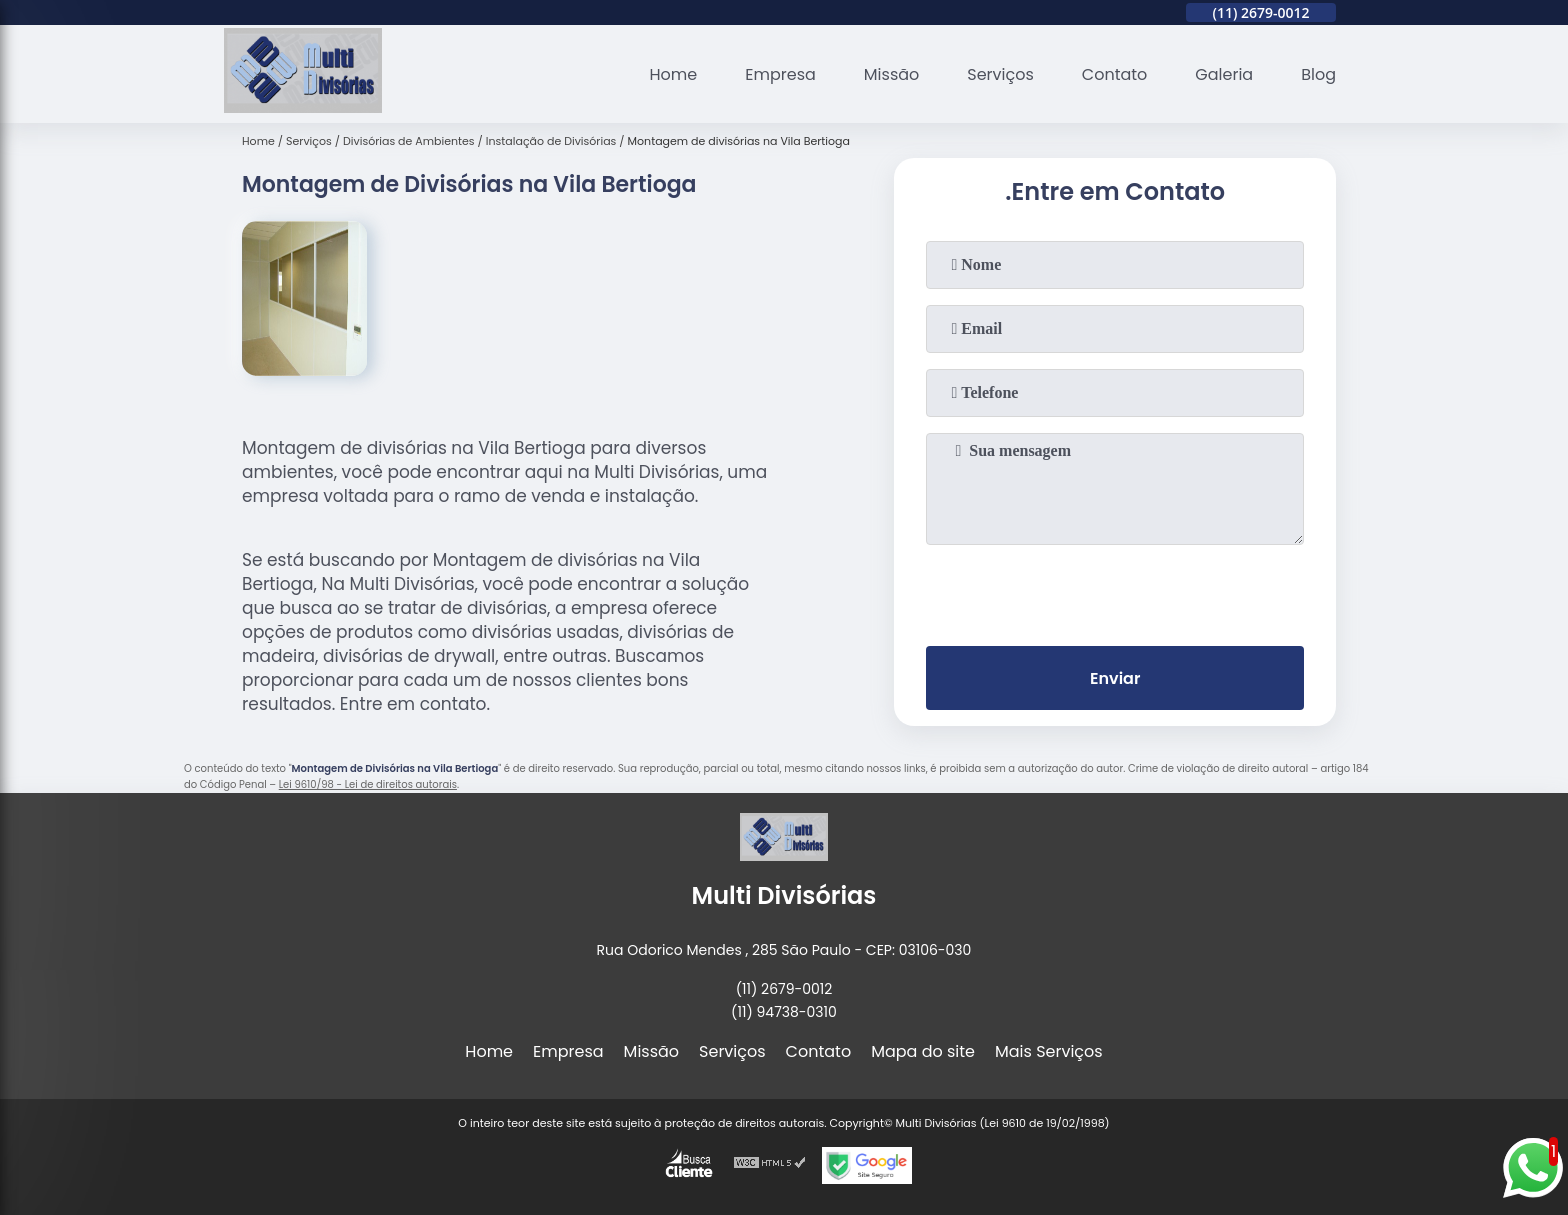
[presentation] (1115, 591)
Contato (1115, 74)
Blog (1318, 74)
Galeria (1224, 74)
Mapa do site (923, 1051)
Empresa (780, 74)
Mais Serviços (1049, 1051)
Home (674, 74)
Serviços (1000, 74)
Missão (891, 74)
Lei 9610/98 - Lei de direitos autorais (368, 784)
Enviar (1115, 678)
